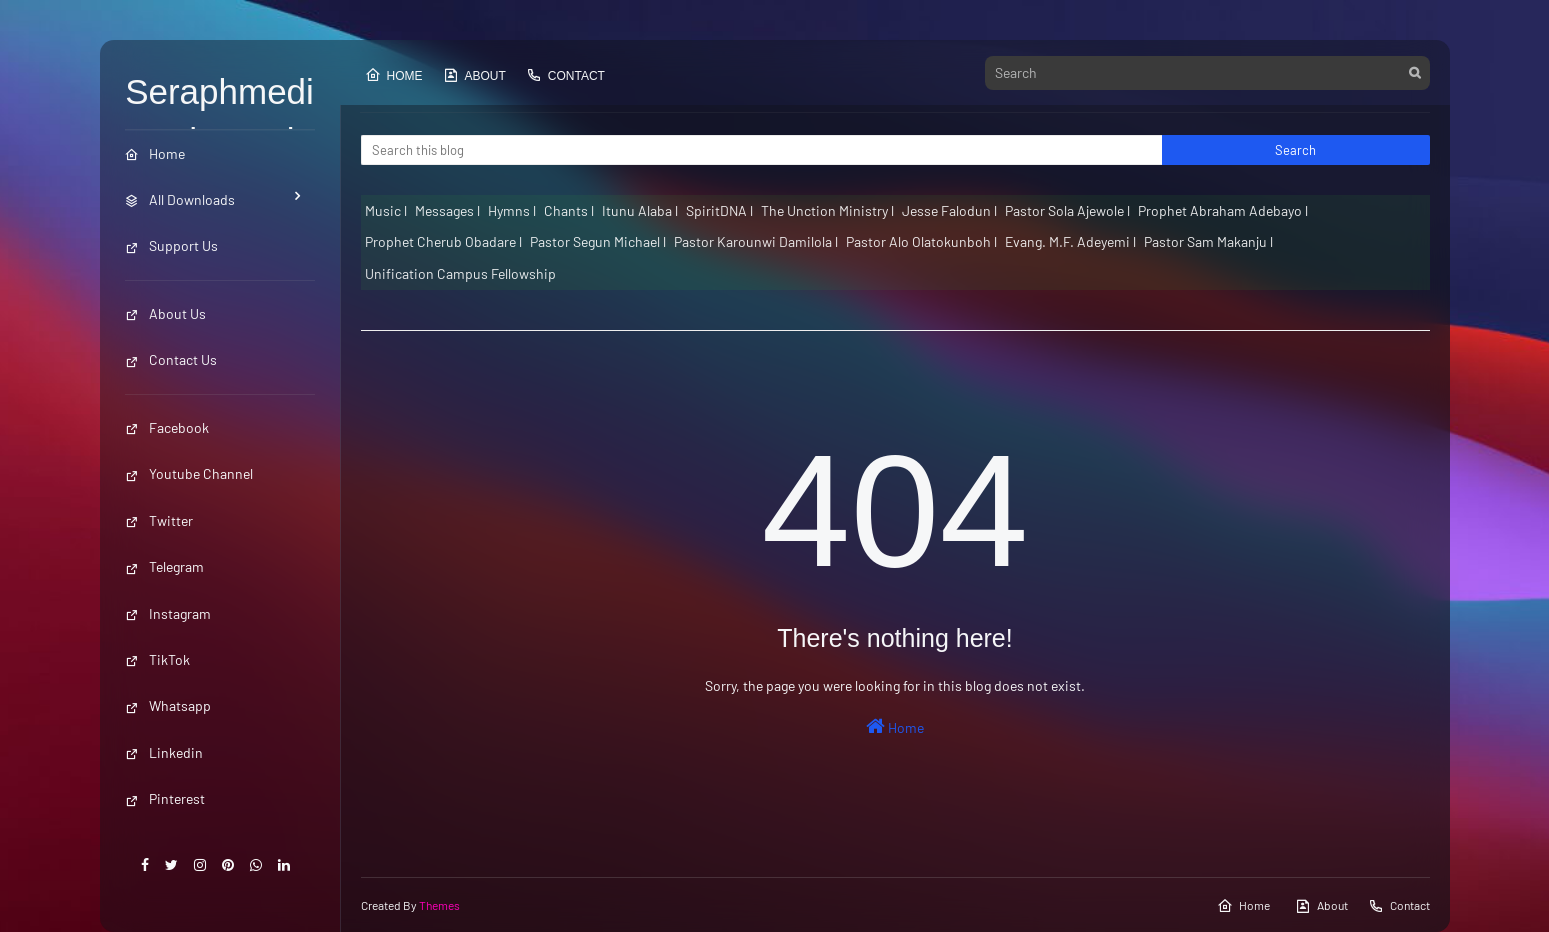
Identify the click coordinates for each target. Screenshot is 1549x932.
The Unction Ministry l (827, 210)
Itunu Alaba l (640, 210)
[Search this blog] (762, 150)
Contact (565, 75)
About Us (165, 313)
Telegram (164, 566)
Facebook (167, 427)
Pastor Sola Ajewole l (1067, 210)
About (474, 75)
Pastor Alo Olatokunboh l (921, 241)
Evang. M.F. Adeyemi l (1070, 241)
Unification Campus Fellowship (460, 273)
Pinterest (165, 798)
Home (394, 75)
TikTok (157, 659)
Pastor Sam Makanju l (1208, 241)
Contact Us (171, 359)
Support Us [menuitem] (171, 245)
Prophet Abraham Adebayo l (1223, 210)
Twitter (159, 520)
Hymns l (512, 210)
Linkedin (164, 752)
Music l (386, 210)
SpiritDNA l (719, 210)
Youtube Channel (189, 473)
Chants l (569, 210)
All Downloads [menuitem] (180, 199)
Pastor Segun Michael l (598, 241)
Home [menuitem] (155, 153)
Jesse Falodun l (949, 210)
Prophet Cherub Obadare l (443, 241)
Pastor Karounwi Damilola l (756, 241)
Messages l (447, 210)
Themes (439, 905)
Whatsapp (168, 705)
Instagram (168, 613)
